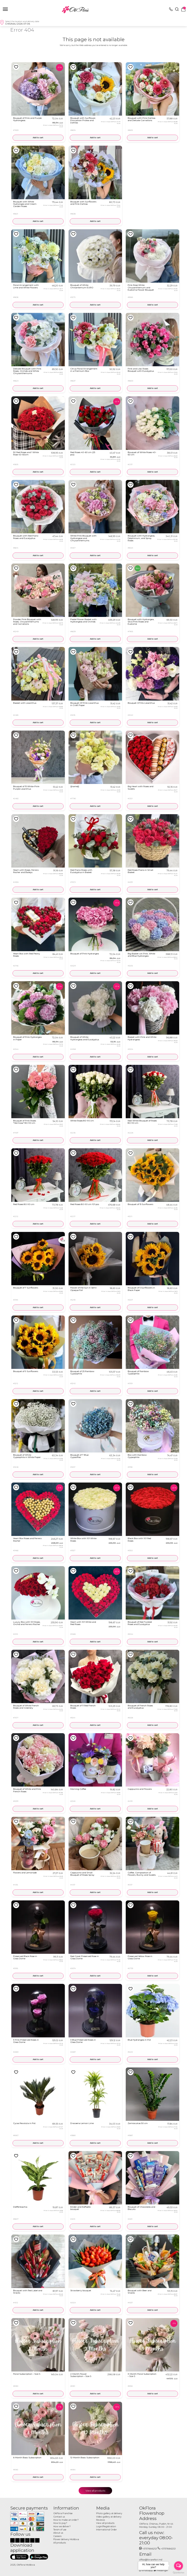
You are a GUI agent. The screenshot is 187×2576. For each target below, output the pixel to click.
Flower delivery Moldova (66, 2539)
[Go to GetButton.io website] (178, 2572)
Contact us (59, 2516)
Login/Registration (106, 2526)
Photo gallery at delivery (109, 2513)
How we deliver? (62, 2526)
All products (59, 2542)
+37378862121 (148, 2548)
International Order (106, 2529)
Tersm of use (59, 2529)
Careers (57, 2536)
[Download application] (19, 2556)
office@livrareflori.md (150, 2559)
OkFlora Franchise (63, 2513)
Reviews (100, 2520)
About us (58, 2532)
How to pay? (60, 2523)
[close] (5, 9)
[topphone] (171, 10)
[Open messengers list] (178, 2565)
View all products (95, 2490)
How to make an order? (66, 2520)
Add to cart (38, 137)
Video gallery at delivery (108, 2516)
